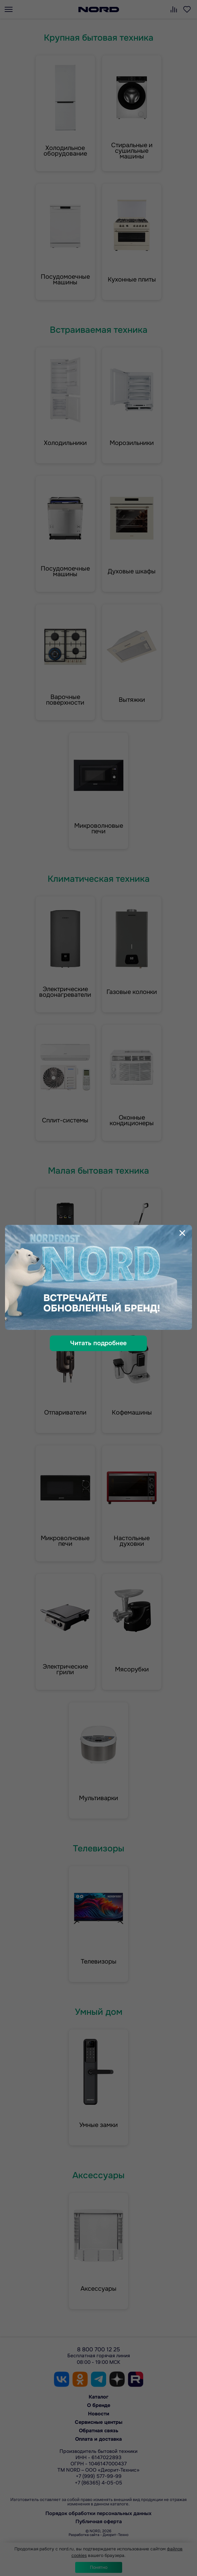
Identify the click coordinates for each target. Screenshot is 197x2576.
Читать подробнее (98, 1343)
